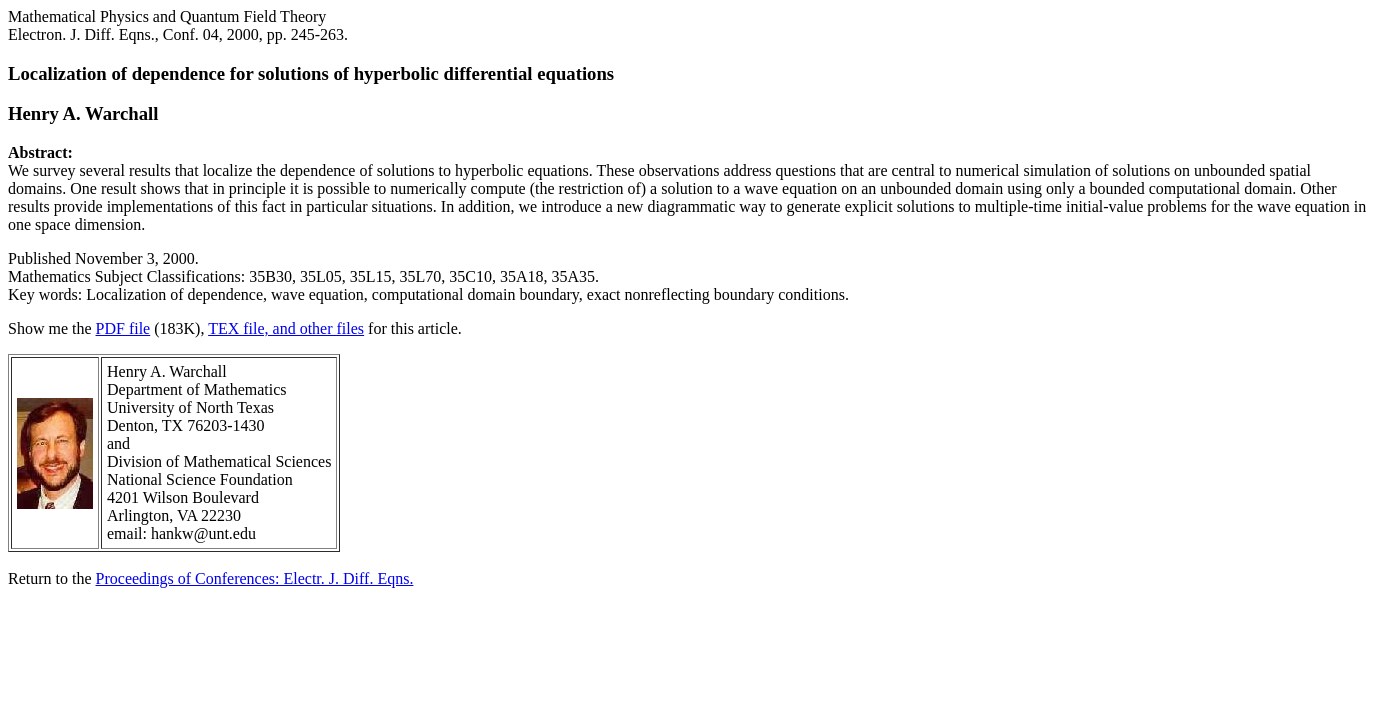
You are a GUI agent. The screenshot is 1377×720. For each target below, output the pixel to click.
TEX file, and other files (286, 328)
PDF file (123, 328)
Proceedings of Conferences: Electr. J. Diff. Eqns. (255, 578)
